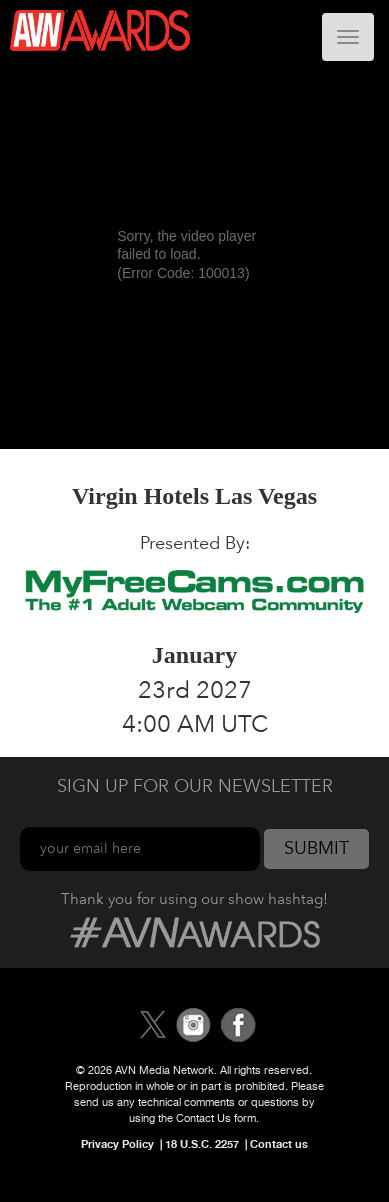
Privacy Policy (117, 1143)
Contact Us (203, 1118)
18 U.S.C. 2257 (202, 1143)
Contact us (279, 1143)
